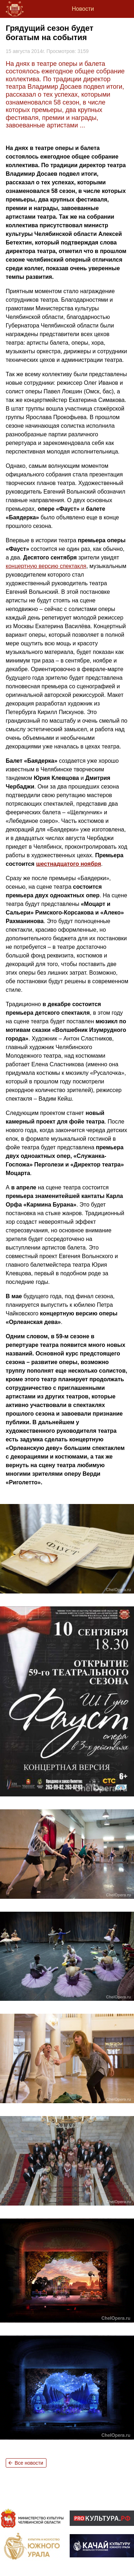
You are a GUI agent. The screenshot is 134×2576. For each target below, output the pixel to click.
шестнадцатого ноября (68, 864)
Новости (83, 9)
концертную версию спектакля (46, 566)
